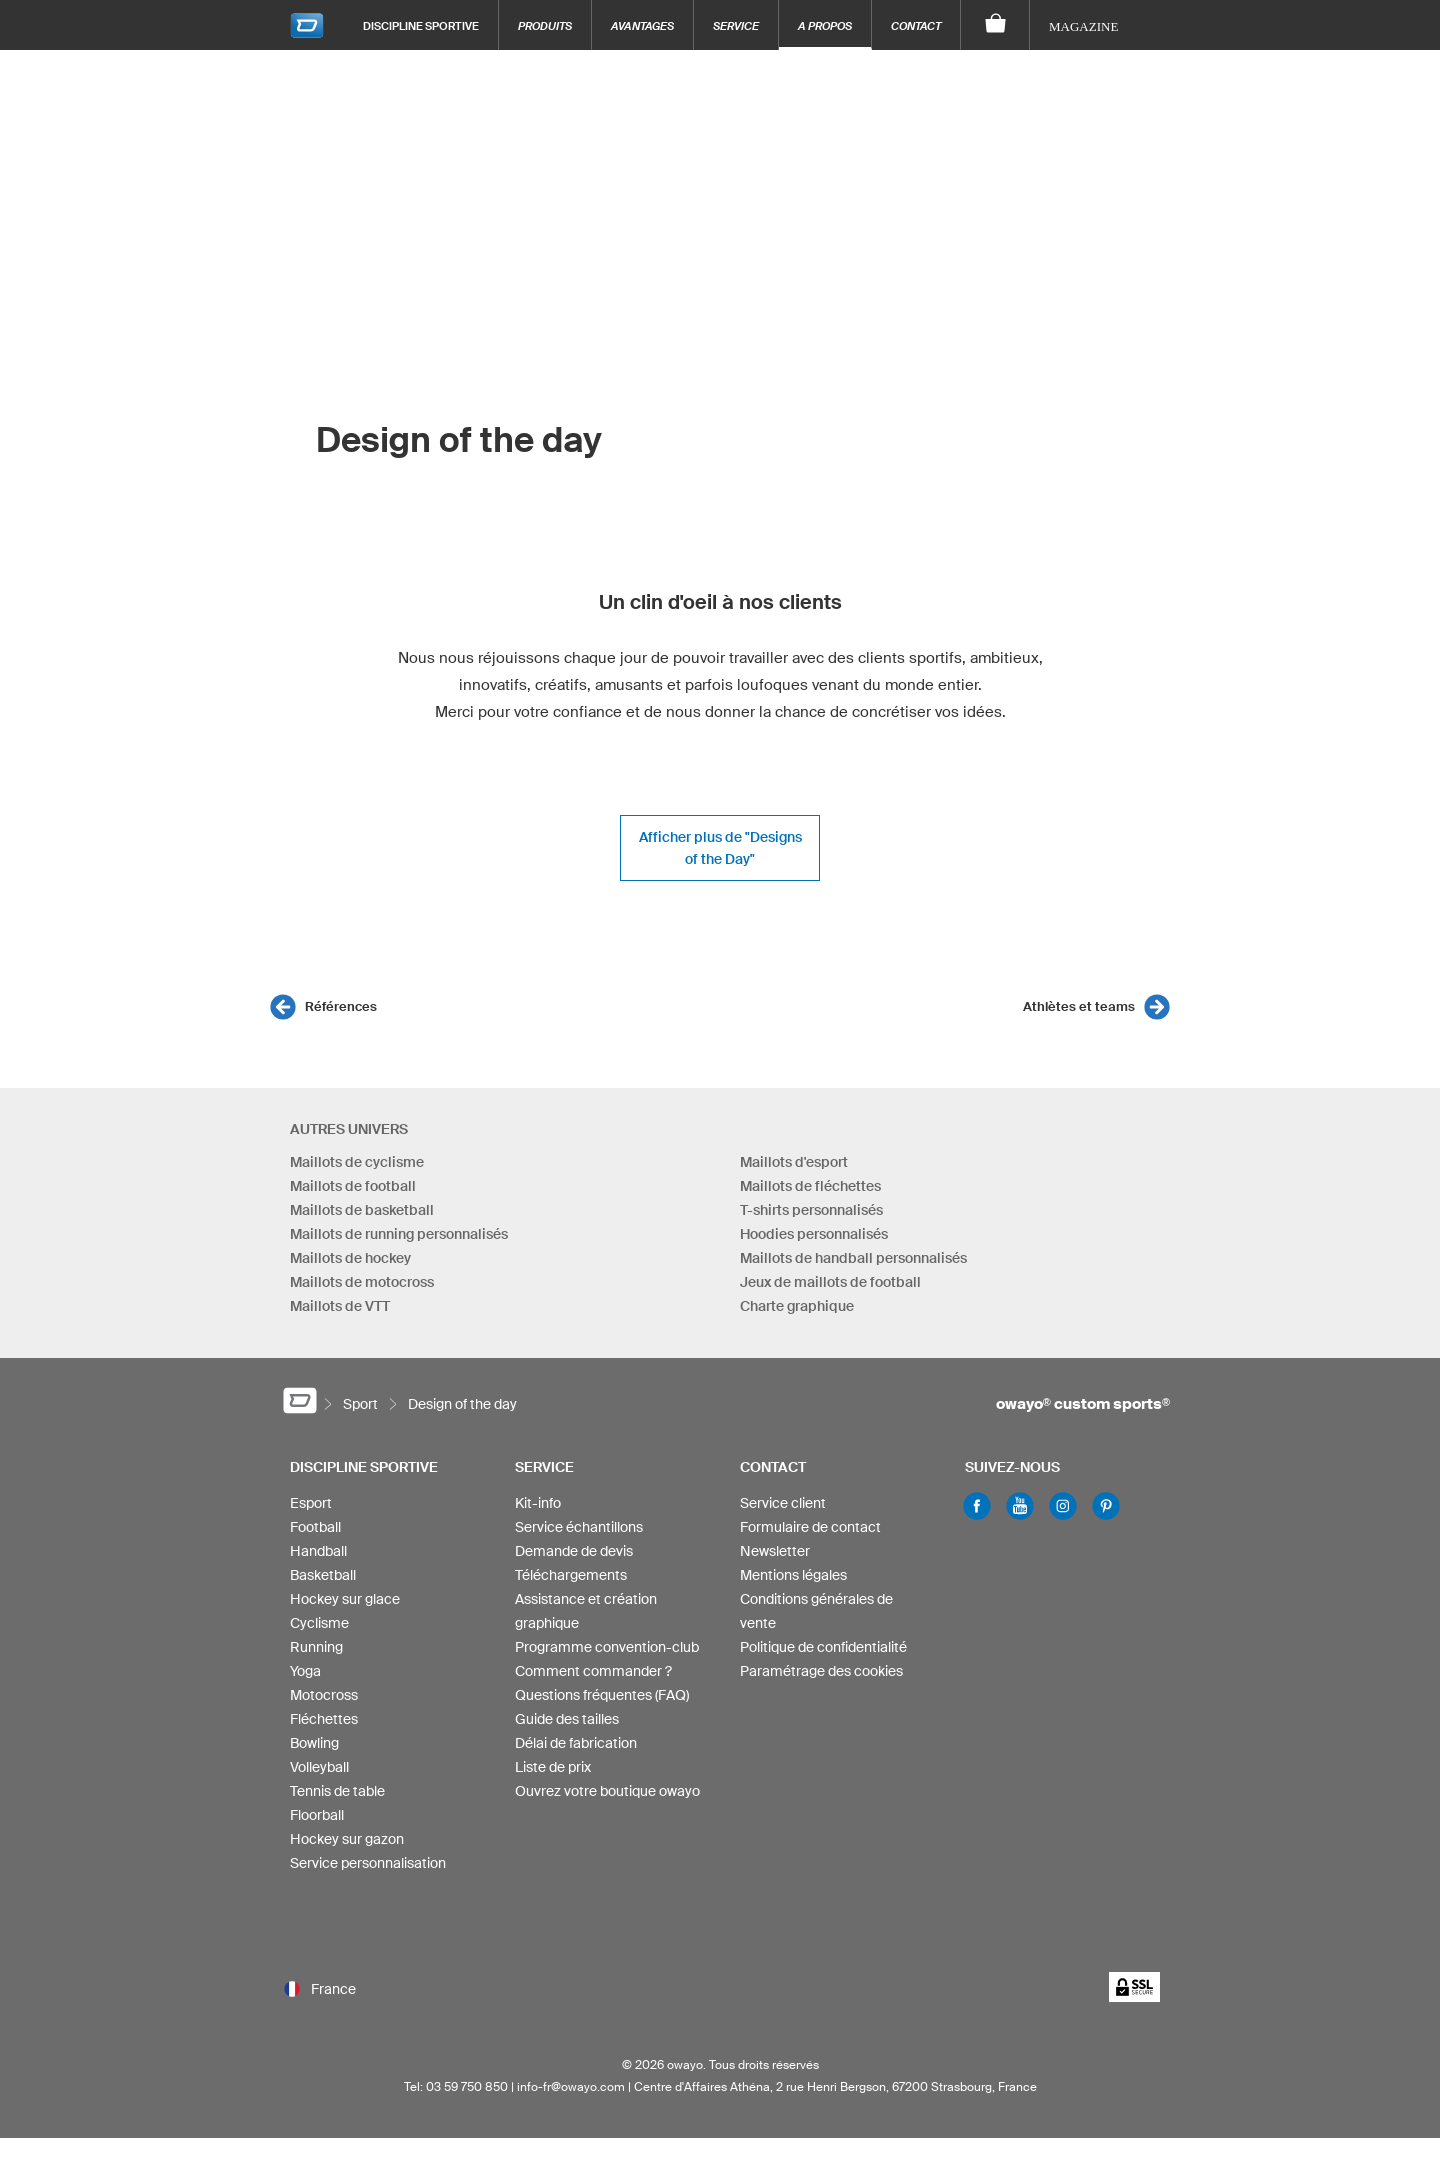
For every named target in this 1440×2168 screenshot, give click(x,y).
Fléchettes (324, 1719)
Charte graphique (797, 1306)
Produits (545, 25)
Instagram (1063, 1506)
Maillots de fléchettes (810, 1186)
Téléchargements (571, 1575)
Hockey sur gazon (347, 1839)
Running (316, 1647)
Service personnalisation (368, 1863)
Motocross (324, 1695)
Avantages (642, 25)
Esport (311, 1503)
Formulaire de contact (810, 1527)
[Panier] (995, 25)
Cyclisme (319, 1623)
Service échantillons (579, 1527)
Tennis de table (337, 1791)
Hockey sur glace (345, 1599)
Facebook (977, 1506)
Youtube (1020, 1506)
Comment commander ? (593, 1671)
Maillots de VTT (340, 1306)
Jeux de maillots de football (830, 1282)
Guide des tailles (567, 1719)
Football (315, 1527)
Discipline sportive (421, 25)
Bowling (314, 1743)
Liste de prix (553, 1767)
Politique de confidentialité (823, 1647)
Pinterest (1106, 1506)
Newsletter (775, 1551)
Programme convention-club (607, 1647)
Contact (916, 25)
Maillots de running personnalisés (399, 1234)
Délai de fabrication (576, 1743)
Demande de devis (574, 1551)
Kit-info (538, 1503)
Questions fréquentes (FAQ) (602, 1695)
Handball (318, 1551)
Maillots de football (353, 1186)
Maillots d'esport (794, 1162)
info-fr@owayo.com (571, 2086)
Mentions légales (793, 1575)
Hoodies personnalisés (814, 1234)
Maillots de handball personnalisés (853, 1258)
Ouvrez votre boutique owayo (607, 1791)
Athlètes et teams (1079, 1006)
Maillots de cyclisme (357, 1162)
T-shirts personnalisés (811, 1210)
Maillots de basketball (362, 1210)
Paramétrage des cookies (821, 1671)
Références (341, 1006)
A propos (825, 25)
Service (736, 25)
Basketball (323, 1575)
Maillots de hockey (350, 1258)
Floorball (317, 1815)
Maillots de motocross (362, 1282)
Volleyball (319, 1767)
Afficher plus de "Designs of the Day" (720, 848)
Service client (783, 1503)
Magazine (1083, 26)
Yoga (305, 1671)
